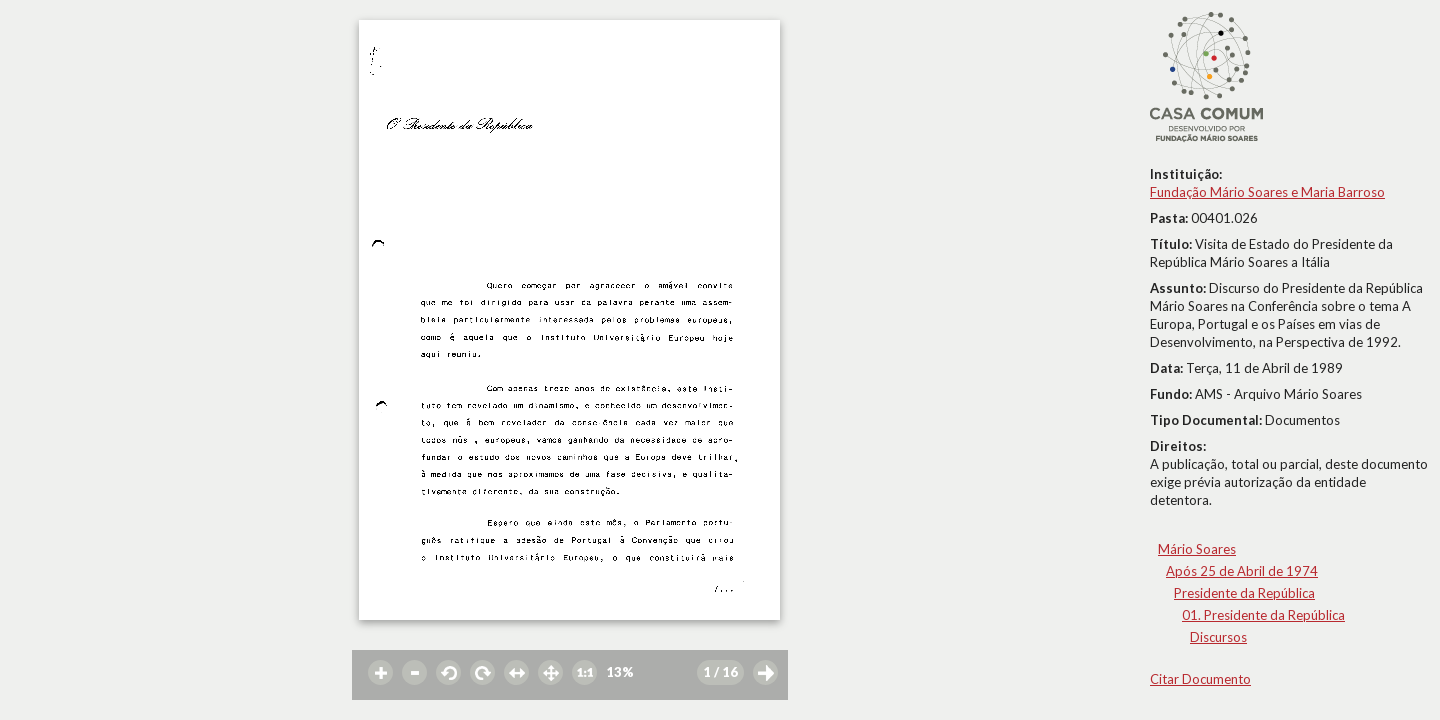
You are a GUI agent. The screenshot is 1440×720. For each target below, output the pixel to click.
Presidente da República (1244, 593)
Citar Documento (1200, 679)
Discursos (1218, 637)
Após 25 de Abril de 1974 (1242, 571)
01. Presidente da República (1263, 615)
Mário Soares (1197, 549)
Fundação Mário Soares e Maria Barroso (1267, 192)
